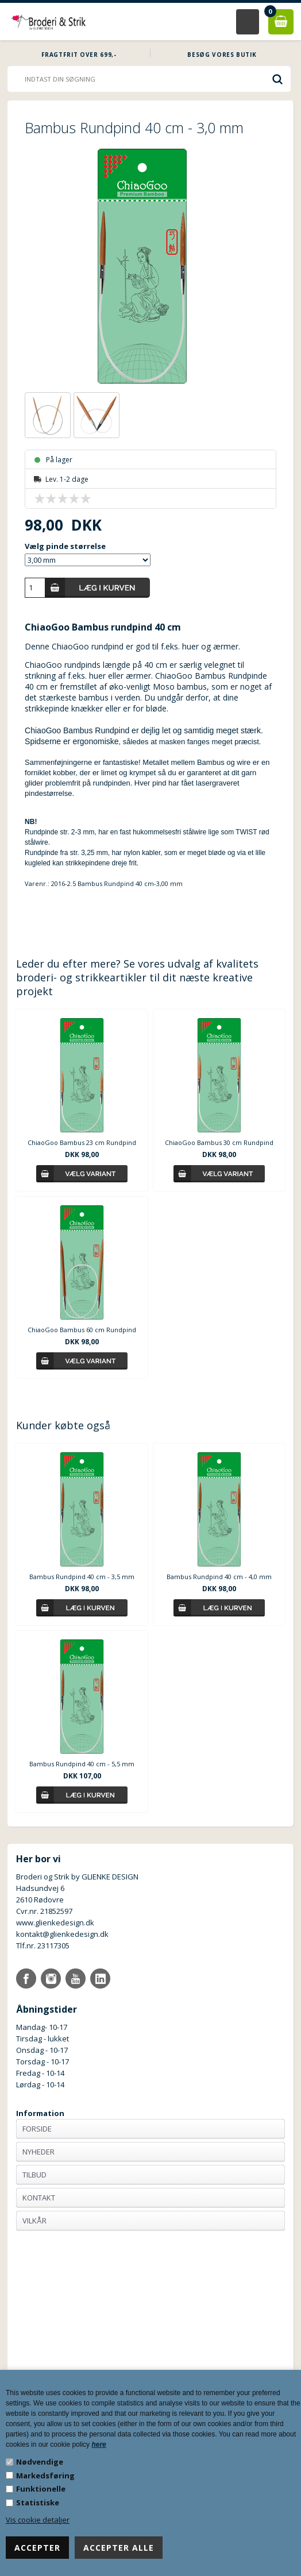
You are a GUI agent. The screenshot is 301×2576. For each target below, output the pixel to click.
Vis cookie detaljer (38, 2520)
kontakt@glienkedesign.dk (62, 1934)
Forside (37, 2129)
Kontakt (38, 2197)
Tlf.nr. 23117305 (43, 1945)
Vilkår (34, 2220)
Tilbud (34, 2174)
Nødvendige (39, 2462)
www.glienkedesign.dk (55, 1922)
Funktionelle (40, 2489)
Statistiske (37, 2502)
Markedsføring (45, 2475)
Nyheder (38, 2151)
